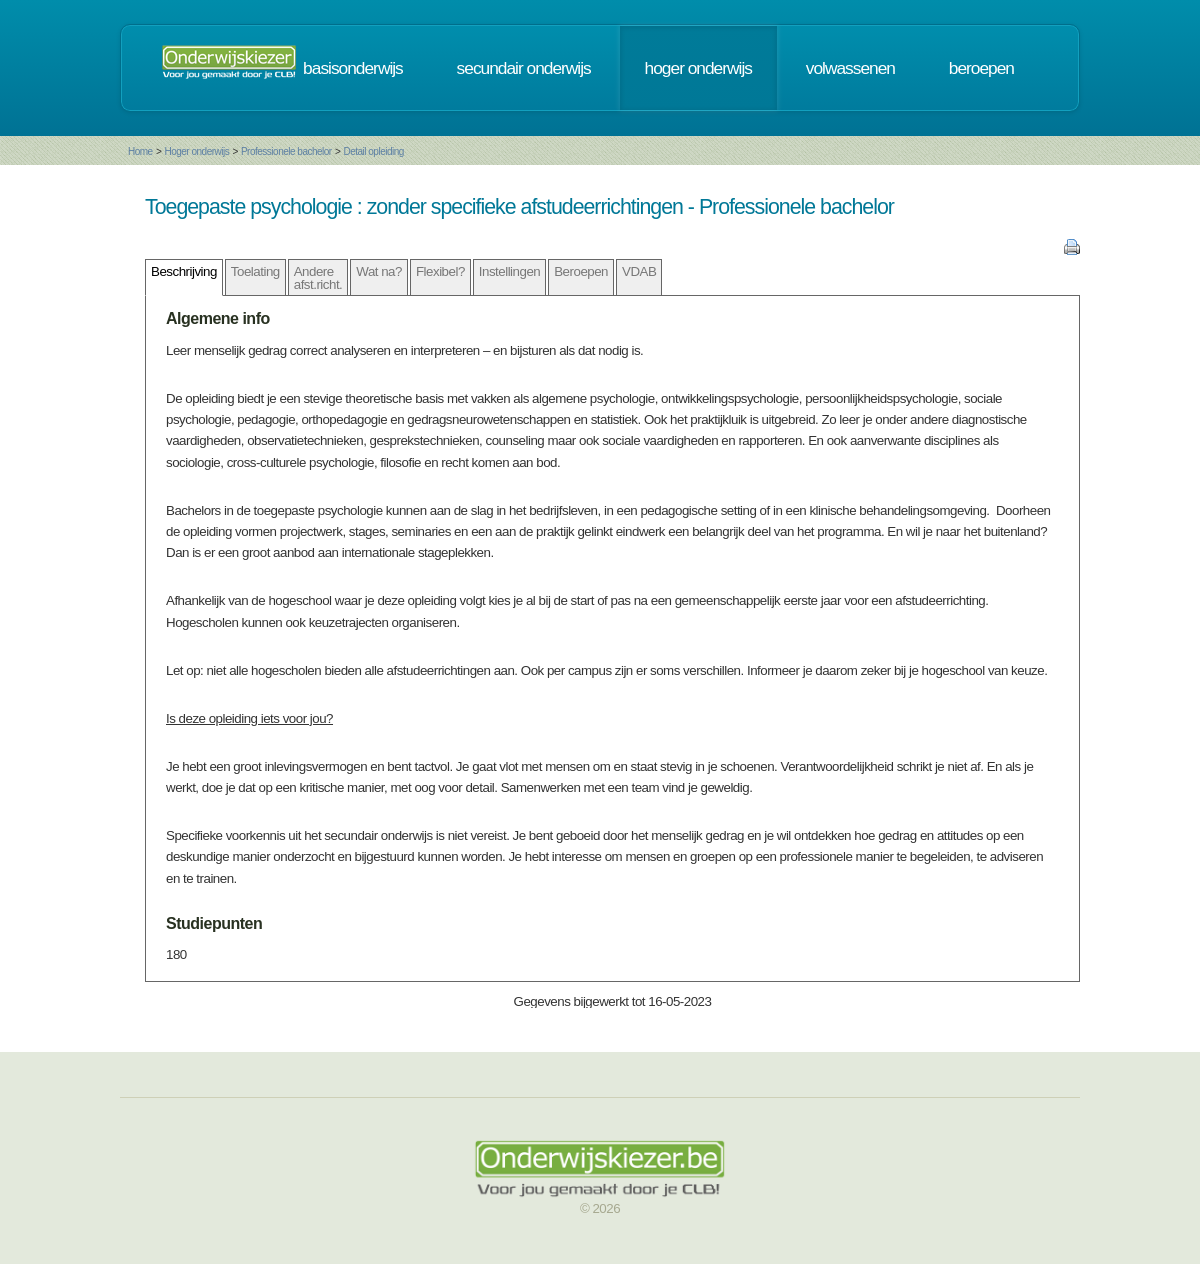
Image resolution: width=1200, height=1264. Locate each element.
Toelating (255, 271)
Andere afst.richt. (318, 278)
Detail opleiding (373, 151)
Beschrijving (184, 271)
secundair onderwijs (524, 68)
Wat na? (379, 271)
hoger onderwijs (698, 68)
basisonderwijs (353, 68)
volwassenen (850, 68)
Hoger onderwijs (196, 151)
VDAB (639, 271)
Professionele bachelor (286, 151)
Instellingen (509, 271)
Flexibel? (440, 271)
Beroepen (581, 271)
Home (140, 151)
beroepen (981, 68)
